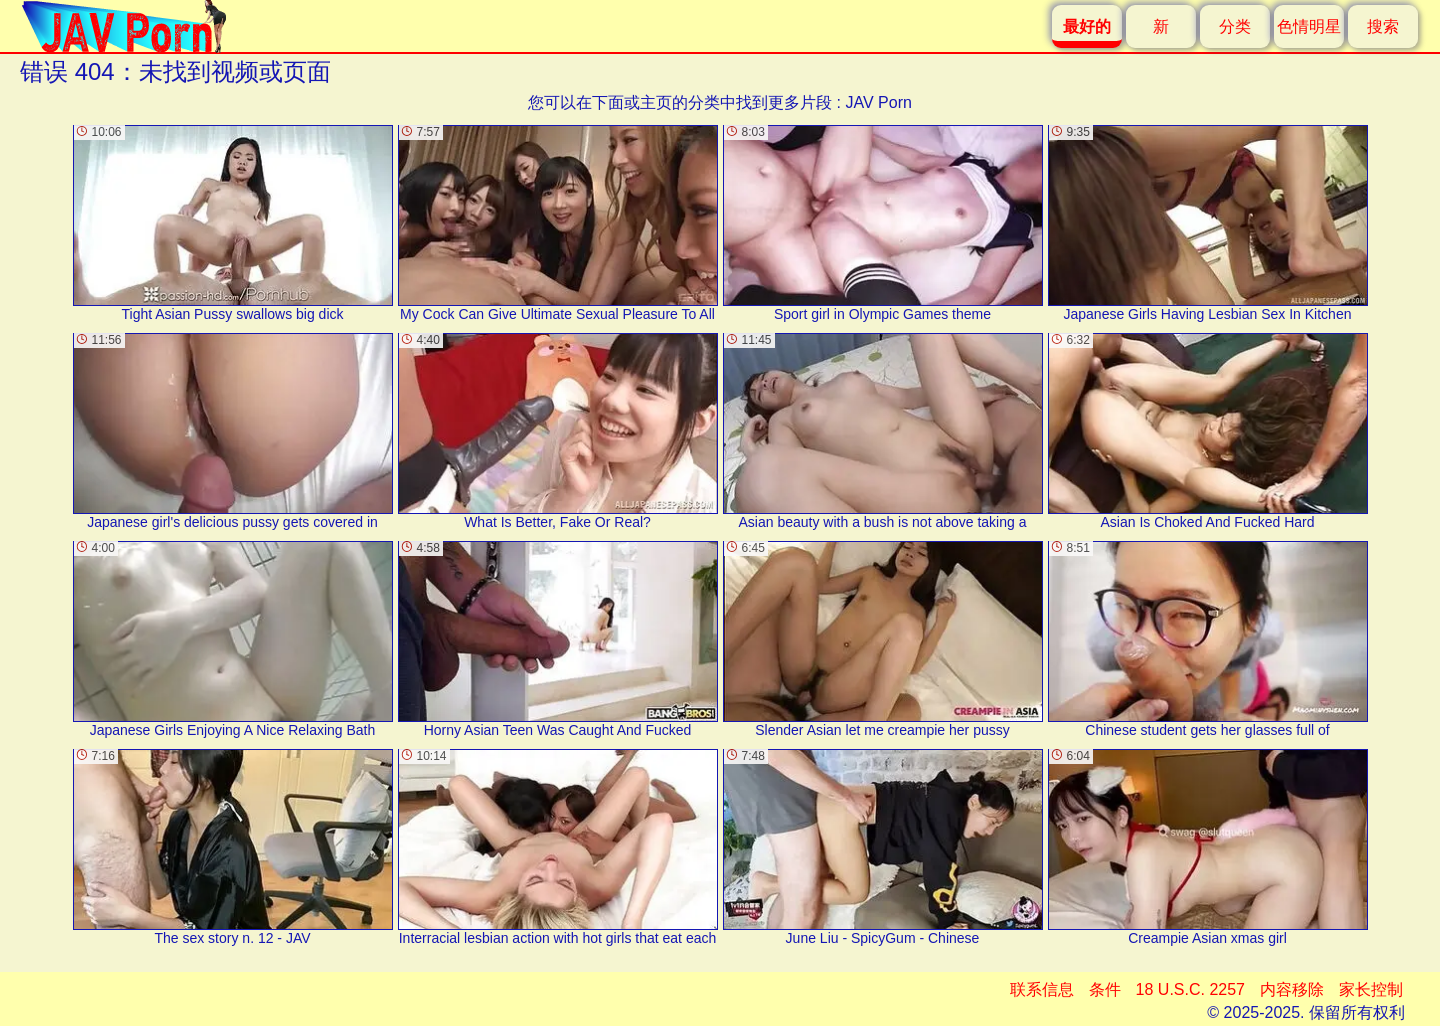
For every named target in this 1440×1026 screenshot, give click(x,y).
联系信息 (1042, 989)
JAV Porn (878, 102)
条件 (1105, 989)
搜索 (1383, 26)
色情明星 (1309, 26)
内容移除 (1292, 989)
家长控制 (1371, 989)
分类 (1235, 26)
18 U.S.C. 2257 (1190, 989)
